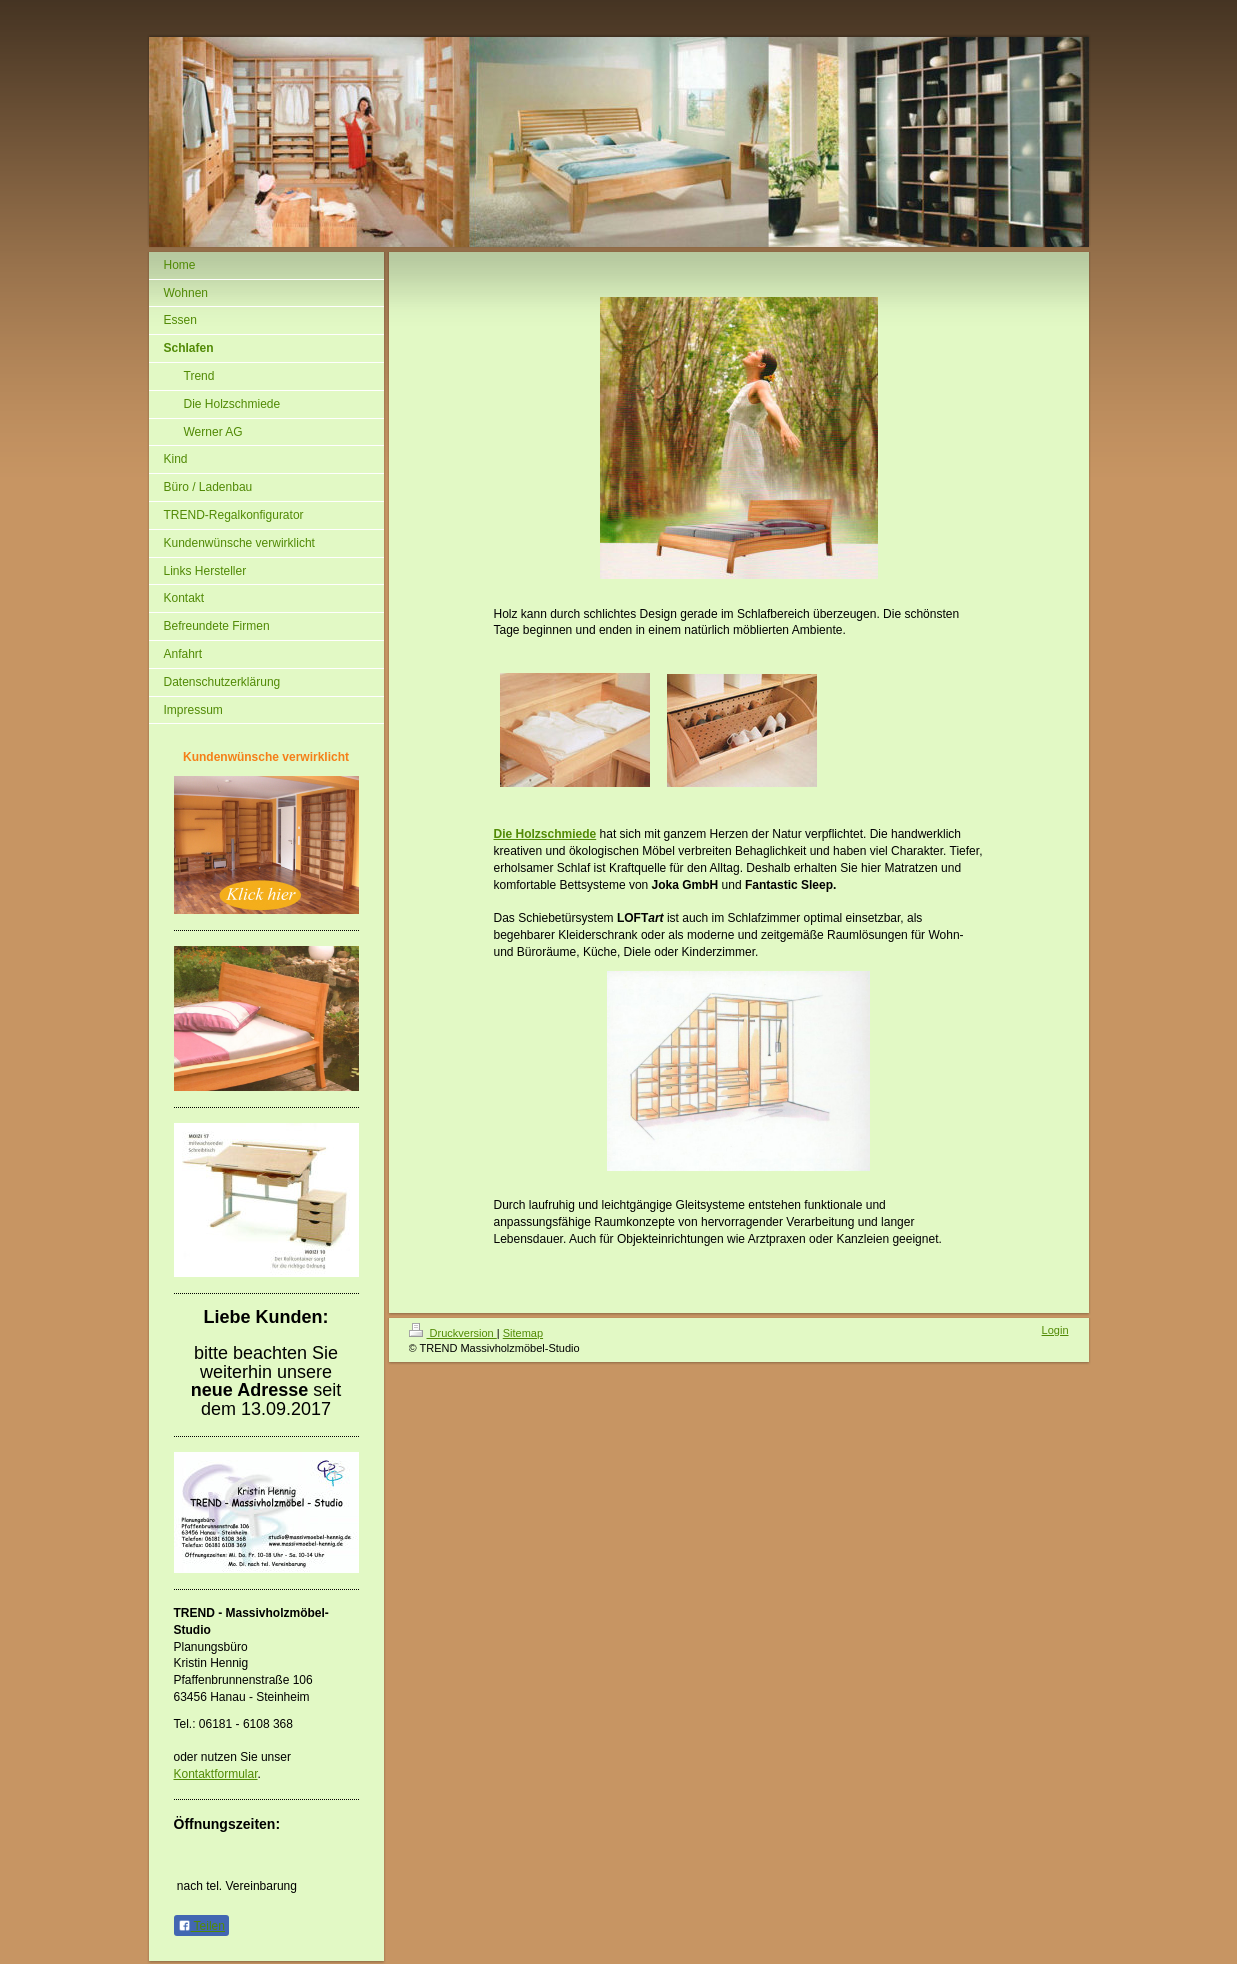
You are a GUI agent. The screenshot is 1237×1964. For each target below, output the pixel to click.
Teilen (201, 1926)
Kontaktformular (216, 1774)
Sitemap (523, 1333)
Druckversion (453, 1333)
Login (1055, 1330)
